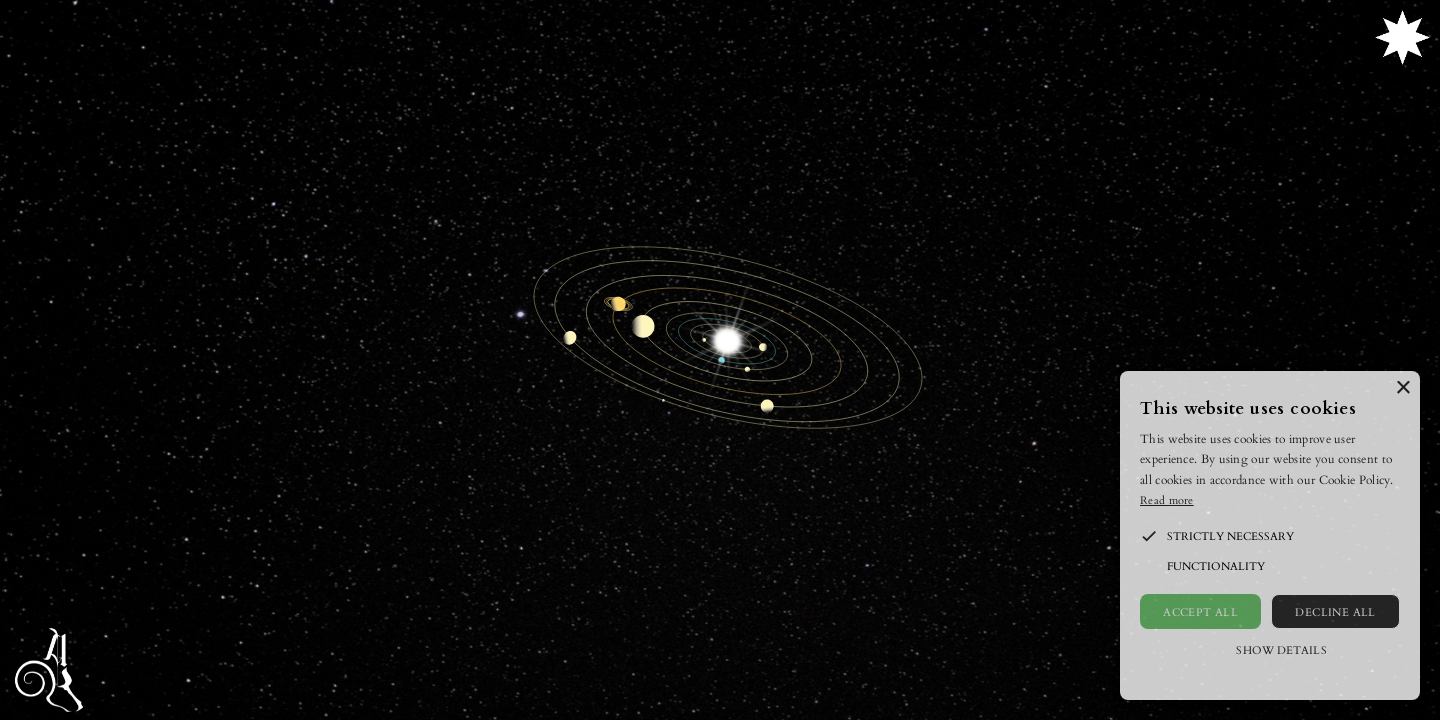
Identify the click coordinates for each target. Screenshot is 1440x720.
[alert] (1270, 535)
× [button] (1402, 388)
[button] (1149, 536)
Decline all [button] (1335, 611)
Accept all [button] (1200, 611)
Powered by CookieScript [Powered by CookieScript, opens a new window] (1270, 679)
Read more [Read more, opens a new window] (1167, 499)
